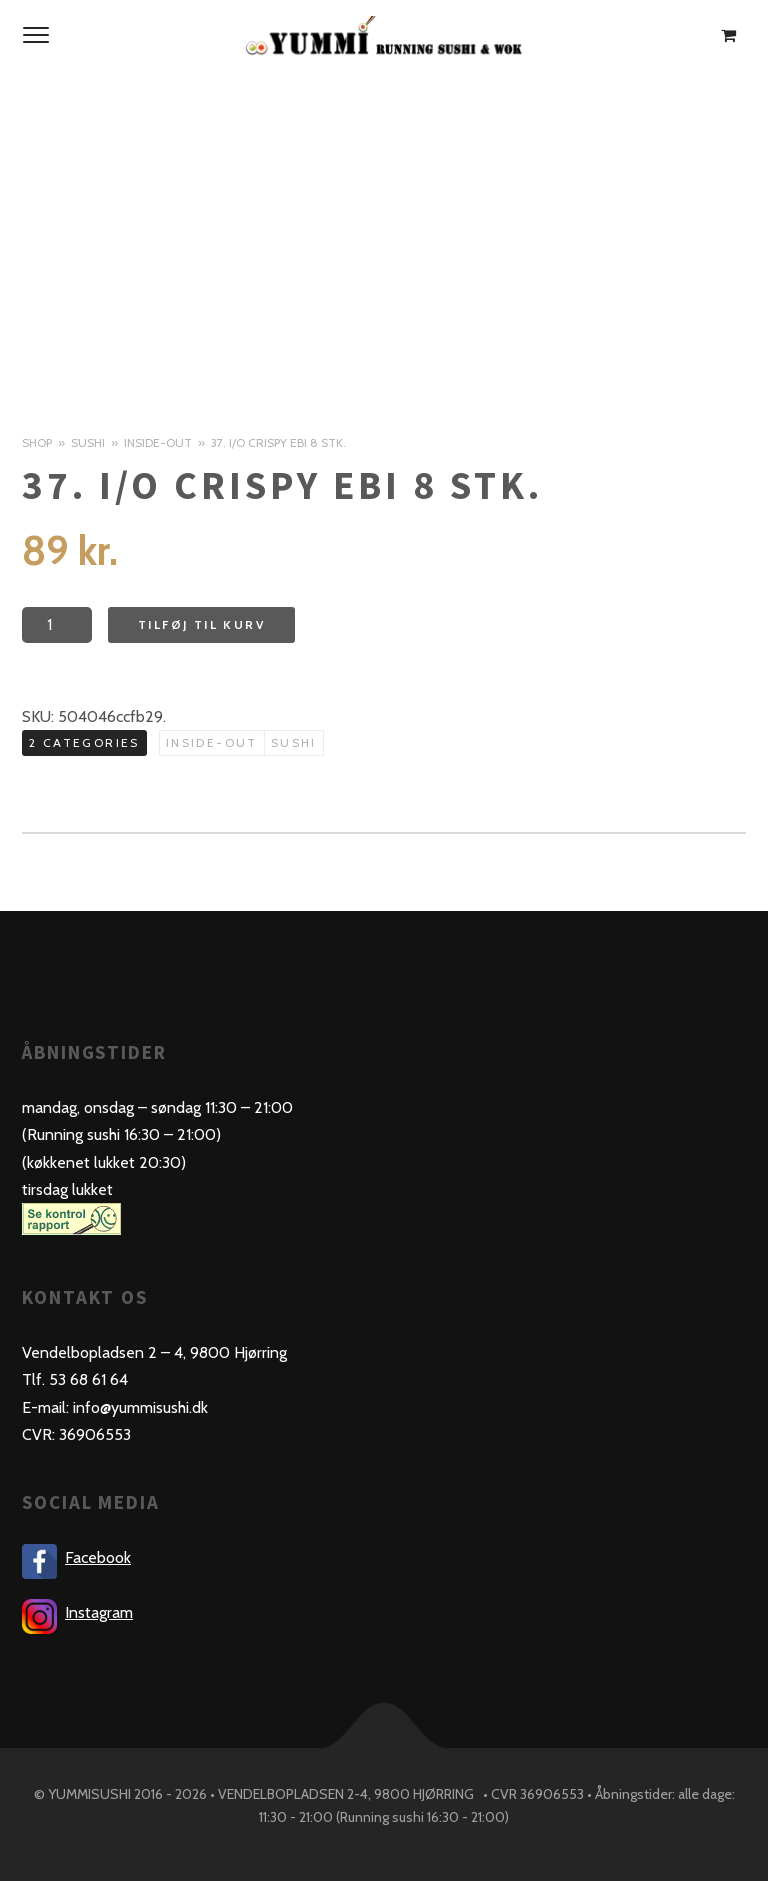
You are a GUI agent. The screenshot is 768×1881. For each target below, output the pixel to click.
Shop (37, 442)
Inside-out (158, 442)
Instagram (99, 1612)
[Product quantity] (57, 625)
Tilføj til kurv (201, 624)
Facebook (98, 1557)
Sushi (88, 442)
